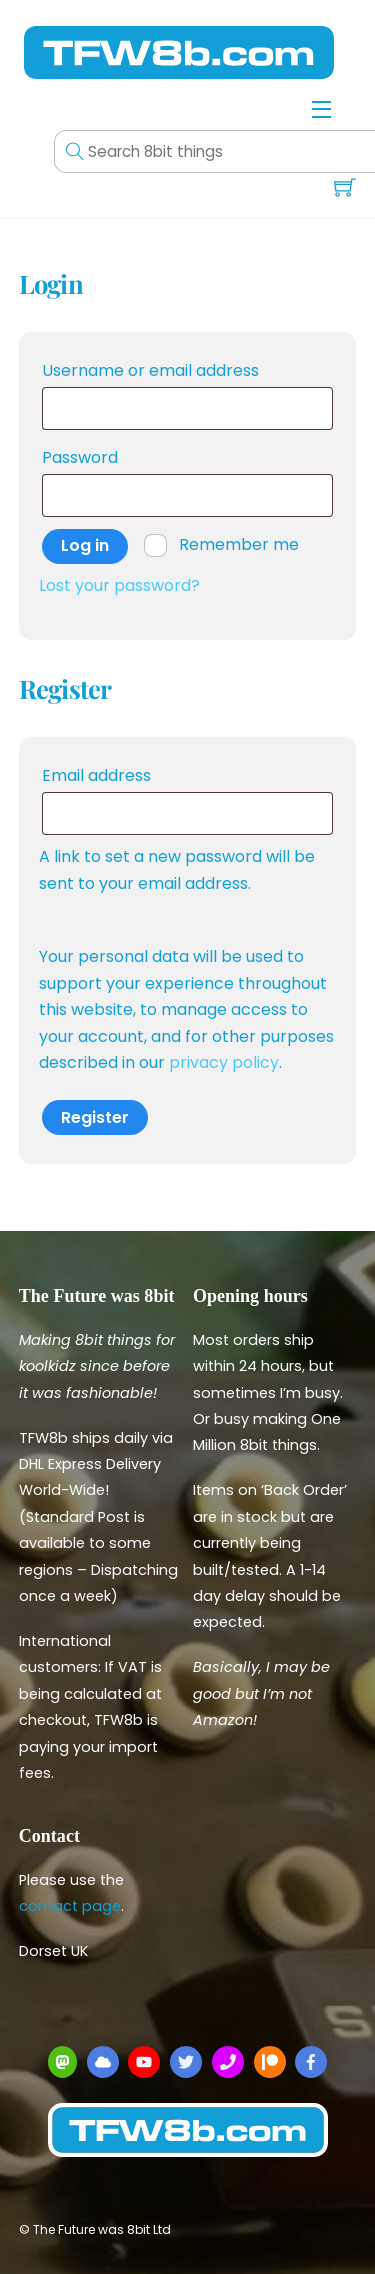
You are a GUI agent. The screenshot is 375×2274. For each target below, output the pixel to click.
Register (95, 1117)
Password (120, 455)
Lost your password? (119, 585)
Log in (85, 545)
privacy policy (224, 1062)
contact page (70, 1906)
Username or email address (188, 368)
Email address (136, 773)
